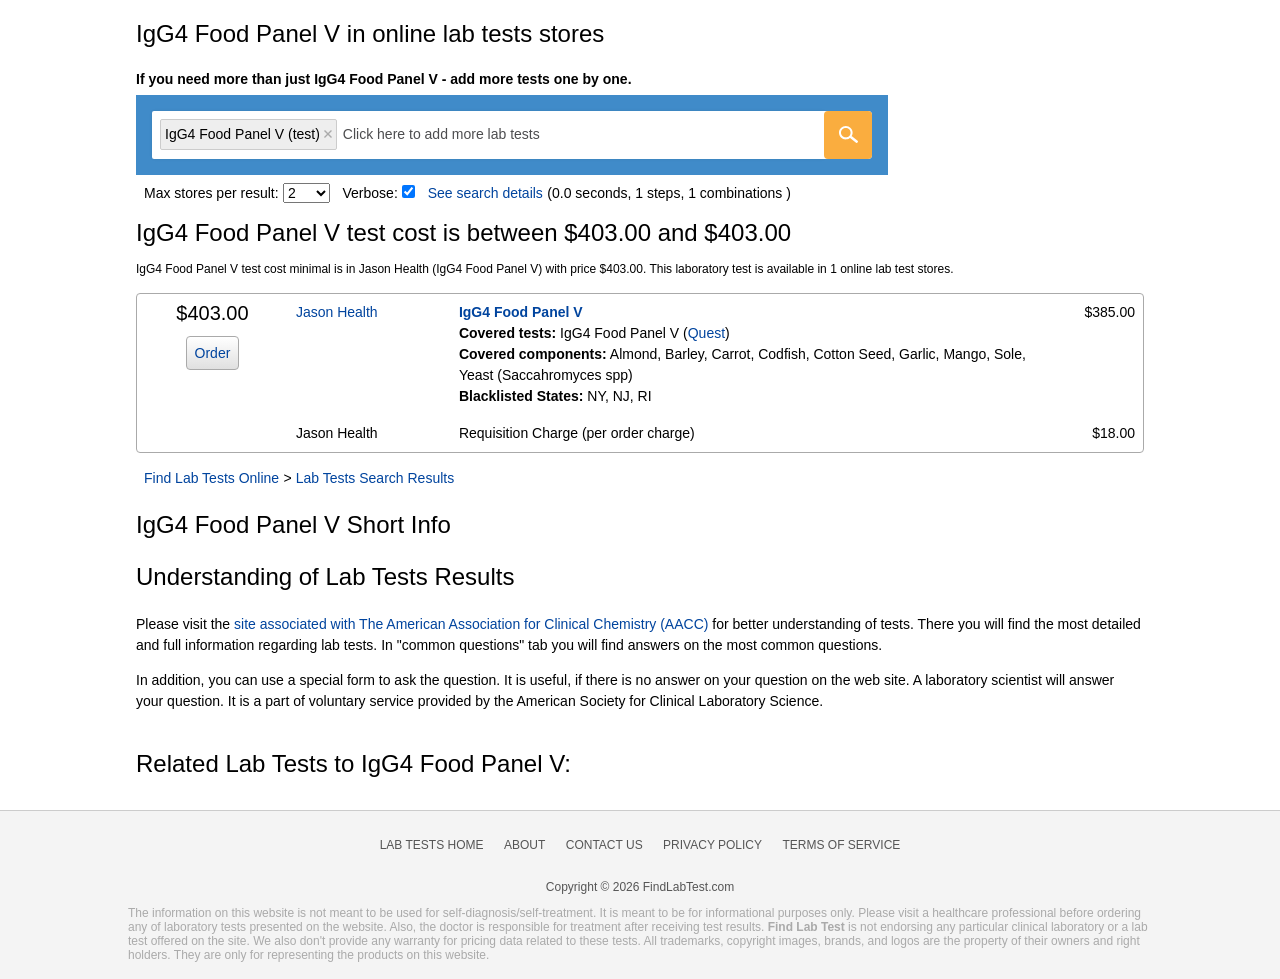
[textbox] (455, 134)
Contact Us (604, 845)
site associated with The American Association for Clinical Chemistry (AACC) (471, 624)
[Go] (848, 135)
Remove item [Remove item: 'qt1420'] (328, 134)
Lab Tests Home (432, 845)
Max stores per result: (211, 193)
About (524, 845)
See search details (485, 193)
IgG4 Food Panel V (521, 312)
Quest (706, 333)
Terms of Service (842, 845)
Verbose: (370, 193)
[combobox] (512, 135)
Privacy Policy (712, 845)
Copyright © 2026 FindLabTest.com (640, 887)
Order (213, 353)
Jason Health (337, 312)
